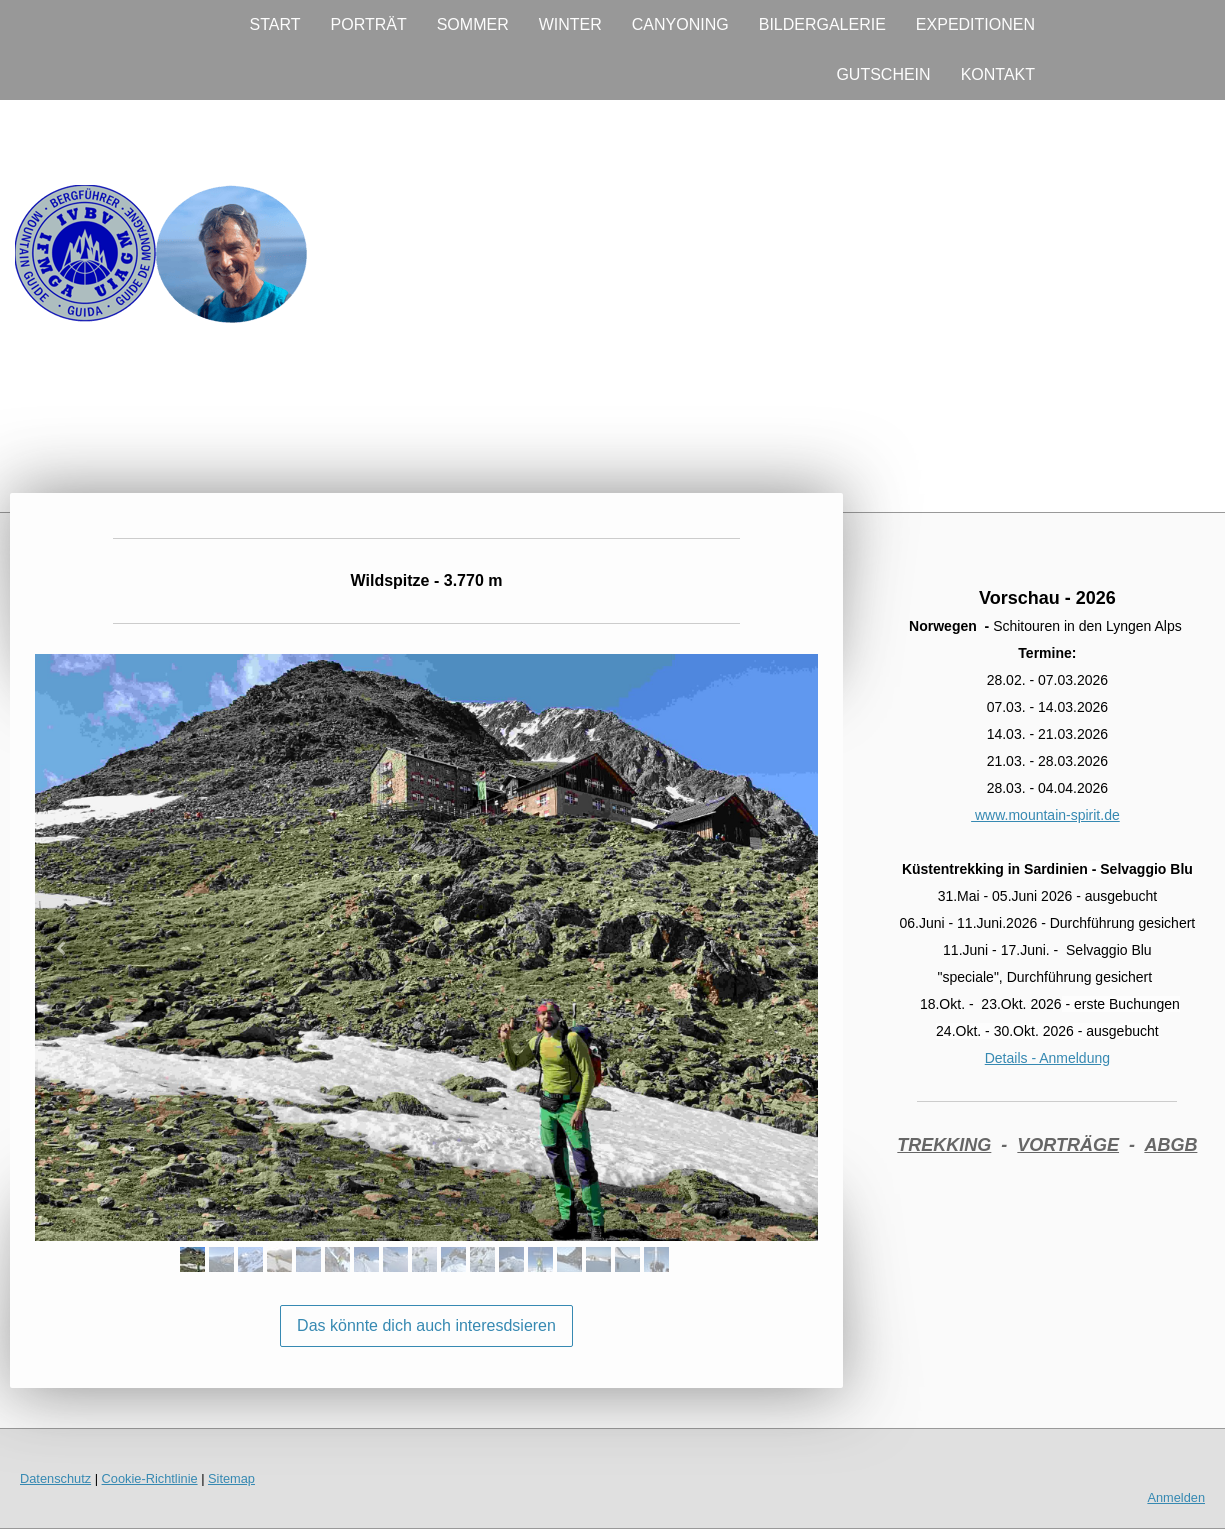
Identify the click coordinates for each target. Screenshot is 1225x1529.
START (275, 24)
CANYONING (680, 24)
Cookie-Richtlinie (150, 1478)
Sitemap (231, 1478)
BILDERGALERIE (822, 24)
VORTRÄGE (1068, 1145)
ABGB (1170, 1145)
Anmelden (1176, 1497)
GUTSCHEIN (883, 74)
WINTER (570, 24)
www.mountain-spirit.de (1045, 815)
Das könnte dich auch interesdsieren (426, 1325)
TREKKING (944, 1145)
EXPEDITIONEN (975, 24)
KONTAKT (998, 74)
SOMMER (473, 24)
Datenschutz (55, 1478)
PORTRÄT (369, 24)
